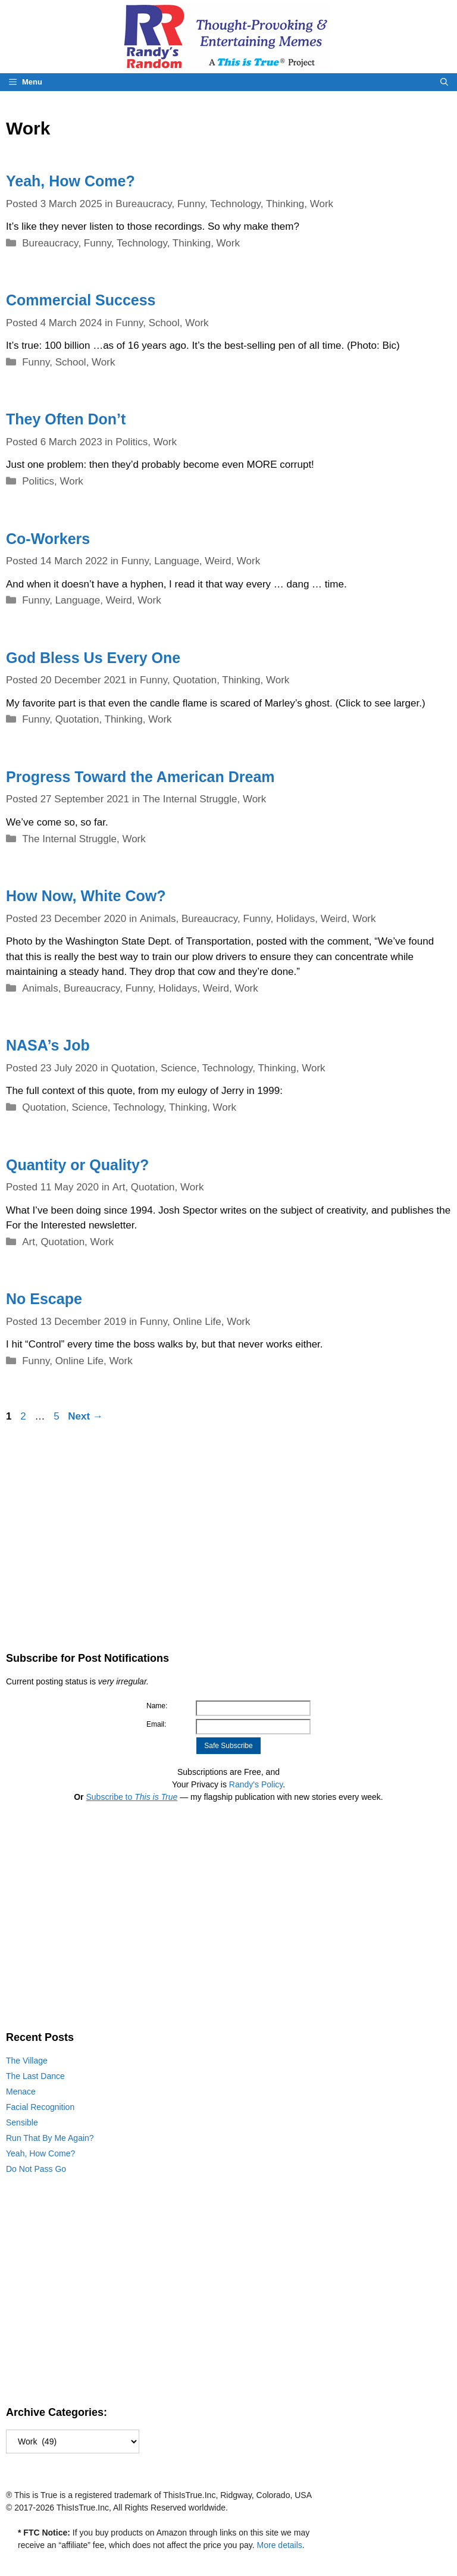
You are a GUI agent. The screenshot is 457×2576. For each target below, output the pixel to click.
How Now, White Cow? (85, 895)
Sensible (22, 2122)
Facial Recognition (40, 2107)
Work (321, 204)
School (164, 323)
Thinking (285, 204)
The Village (27, 2060)
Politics (131, 442)
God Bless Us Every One (93, 657)
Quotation (195, 680)
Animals (158, 918)
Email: (156, 1724)
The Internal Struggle (190, 799)
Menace (21, 2091)
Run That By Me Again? (50, 2138)
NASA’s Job (48, 1045)
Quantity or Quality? (77, 1164)
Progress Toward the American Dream (140, 776)
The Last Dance (35, 2076)
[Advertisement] (228, 1537)
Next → (85, 1416)
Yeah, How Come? (70, 181)
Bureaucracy (143, 204)
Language (176, 561)
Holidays (295, 918)
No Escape (44, 1298)
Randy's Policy (256, 1784)
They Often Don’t (66, 419)
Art (119, 1187)
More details (279, 2545)
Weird (218, 561)
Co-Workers (48, 538)
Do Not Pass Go (36, 2169)
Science (178, 1068)
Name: (156, 1706)
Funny (191, 204)
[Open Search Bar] (444, 82)
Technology (235, 204)
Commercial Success (81, 300)
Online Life (197, 1321)
